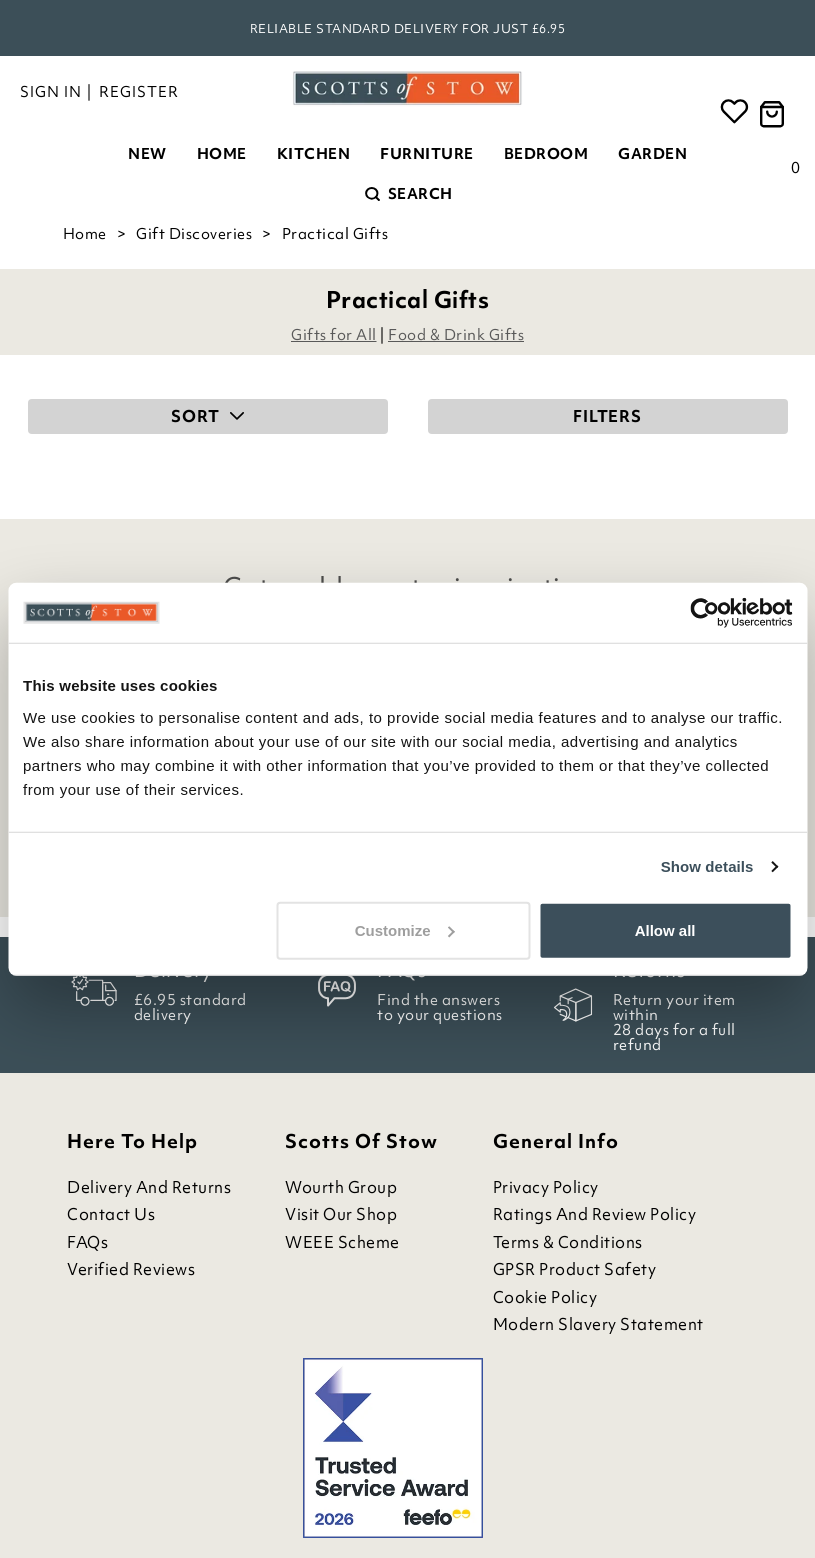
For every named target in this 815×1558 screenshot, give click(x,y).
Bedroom (546, 154)
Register (139, 92)
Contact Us (111, 1214)
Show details (707, 866)
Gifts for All (334, 335)
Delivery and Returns (149, 1187)
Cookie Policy (545, 1297)
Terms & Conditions (568, 1242)
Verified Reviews (131, 1269)
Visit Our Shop (341, 1214)
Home (222, 154)
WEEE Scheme (342, 1242)
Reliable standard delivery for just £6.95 (408, 28)
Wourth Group (341, 1187)
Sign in (51, 92)
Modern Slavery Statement (598, 1324)
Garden (652, 154)
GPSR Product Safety (575, 1269)
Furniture (427, 154)
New (147, 154)
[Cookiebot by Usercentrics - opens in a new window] (704, 613)
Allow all (665, 929)
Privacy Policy (546, 1187)
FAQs (87, 1242)
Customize (405, 929)
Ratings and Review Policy (595, 1214)
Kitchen (314, 154)
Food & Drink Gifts (456, 335)
